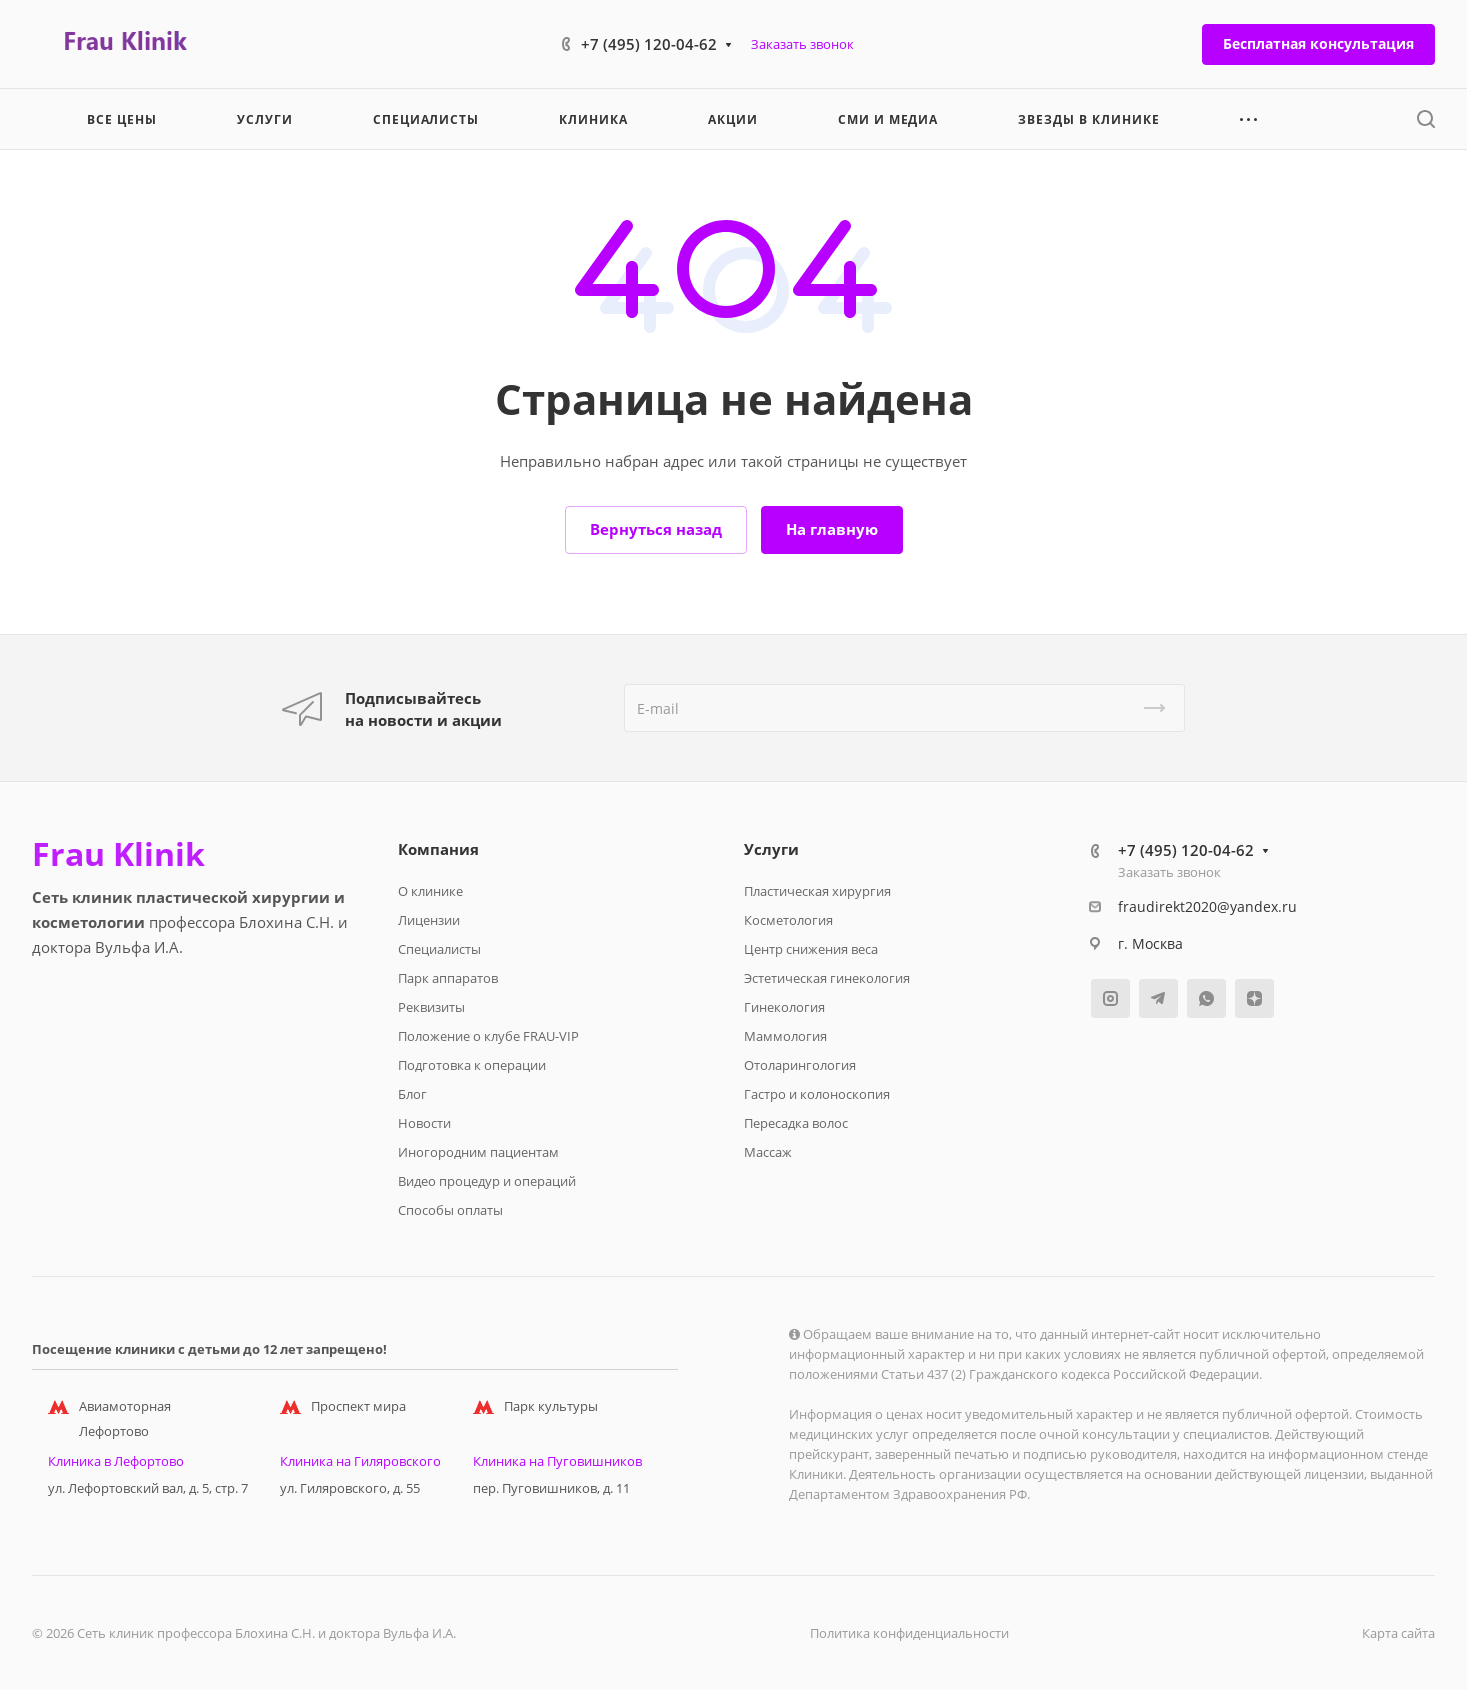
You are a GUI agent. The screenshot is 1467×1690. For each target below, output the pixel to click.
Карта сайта (1398, 1633)
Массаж (768, 1152)
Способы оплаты (450, 1210)
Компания (438, 849)
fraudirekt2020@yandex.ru (1207, 906)
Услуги (771, 849)
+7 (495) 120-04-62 (649, 44)
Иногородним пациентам (478, 1152)
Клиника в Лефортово (116, 1461)
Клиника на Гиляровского (360, 1461)
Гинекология (784, 1007)
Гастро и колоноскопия (817, 1094)
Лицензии (429, 920)
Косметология (788, 920)
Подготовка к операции (472, 1065)
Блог (412, 1094)
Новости (424, 1123)
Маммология (785, 1036)
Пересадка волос (796, 1123)
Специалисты (439, 949)
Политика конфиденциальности (909, 1633)
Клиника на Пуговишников (557, 1461)
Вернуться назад (656, 529)
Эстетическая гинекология (827, 978)
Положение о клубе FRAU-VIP (488, 1036)
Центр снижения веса (811, 949)
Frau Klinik (118, 854)
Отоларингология (800, 1065)
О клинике (430, 891)
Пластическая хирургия (817, 891)
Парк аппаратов (448, 978)
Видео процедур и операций (487, 1181)
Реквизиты (431, 1007)
